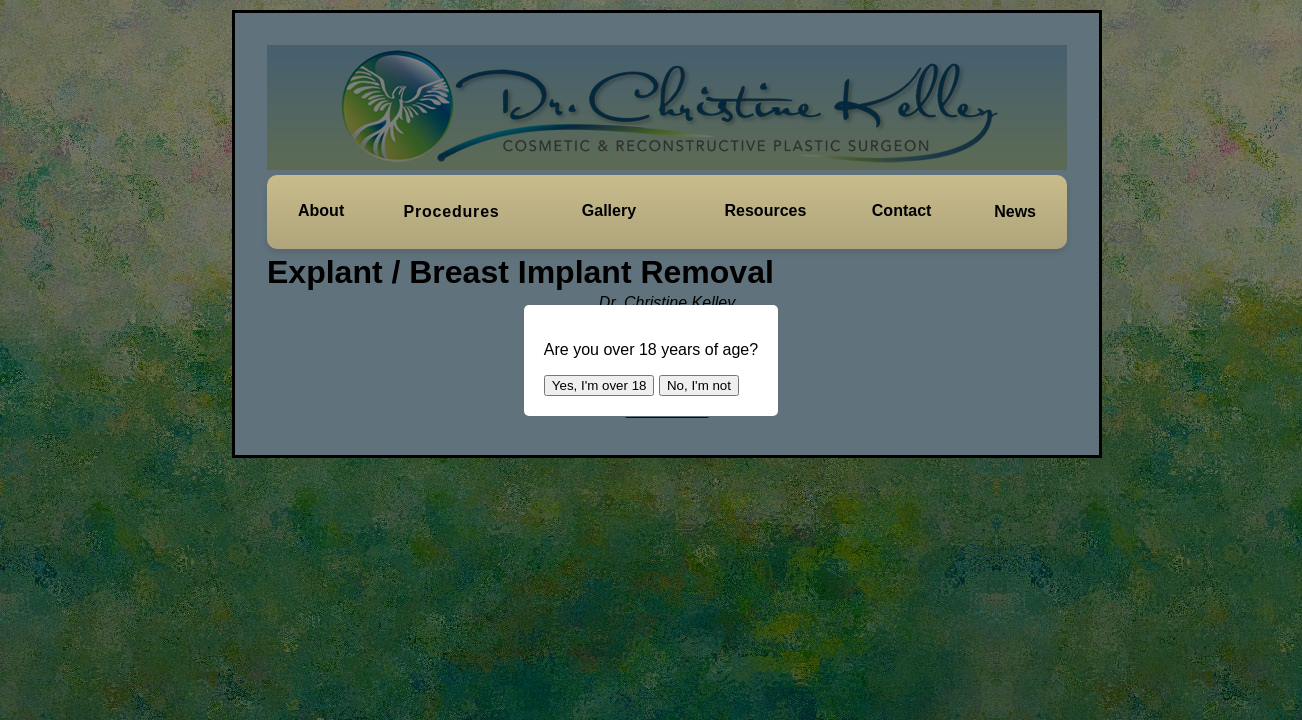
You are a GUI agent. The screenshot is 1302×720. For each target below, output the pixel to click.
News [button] (1015, 211)
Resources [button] (766, 210)
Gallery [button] (609, 210)
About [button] (321, 210)
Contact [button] (902, 210)
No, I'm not (699, 385)
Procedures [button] (452, 211)
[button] (321, 211)
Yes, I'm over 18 (599, 385)
